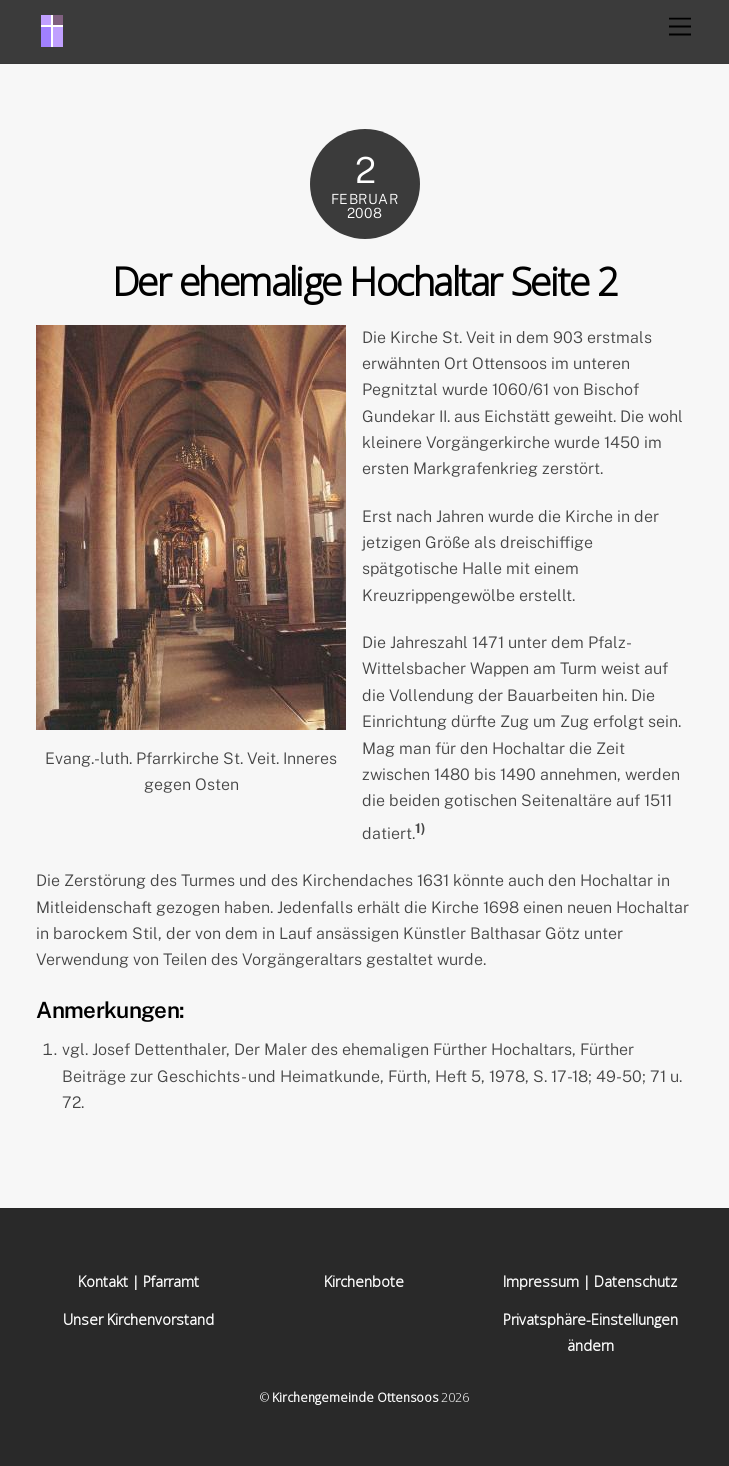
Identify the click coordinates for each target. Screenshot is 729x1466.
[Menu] (680, 27)
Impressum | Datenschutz (590, 1281)
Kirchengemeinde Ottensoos (355, 1397)
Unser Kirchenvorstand (138, 1319)
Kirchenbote (364, 1281)
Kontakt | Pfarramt (138, 1281)
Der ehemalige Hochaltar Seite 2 (364, 281)
